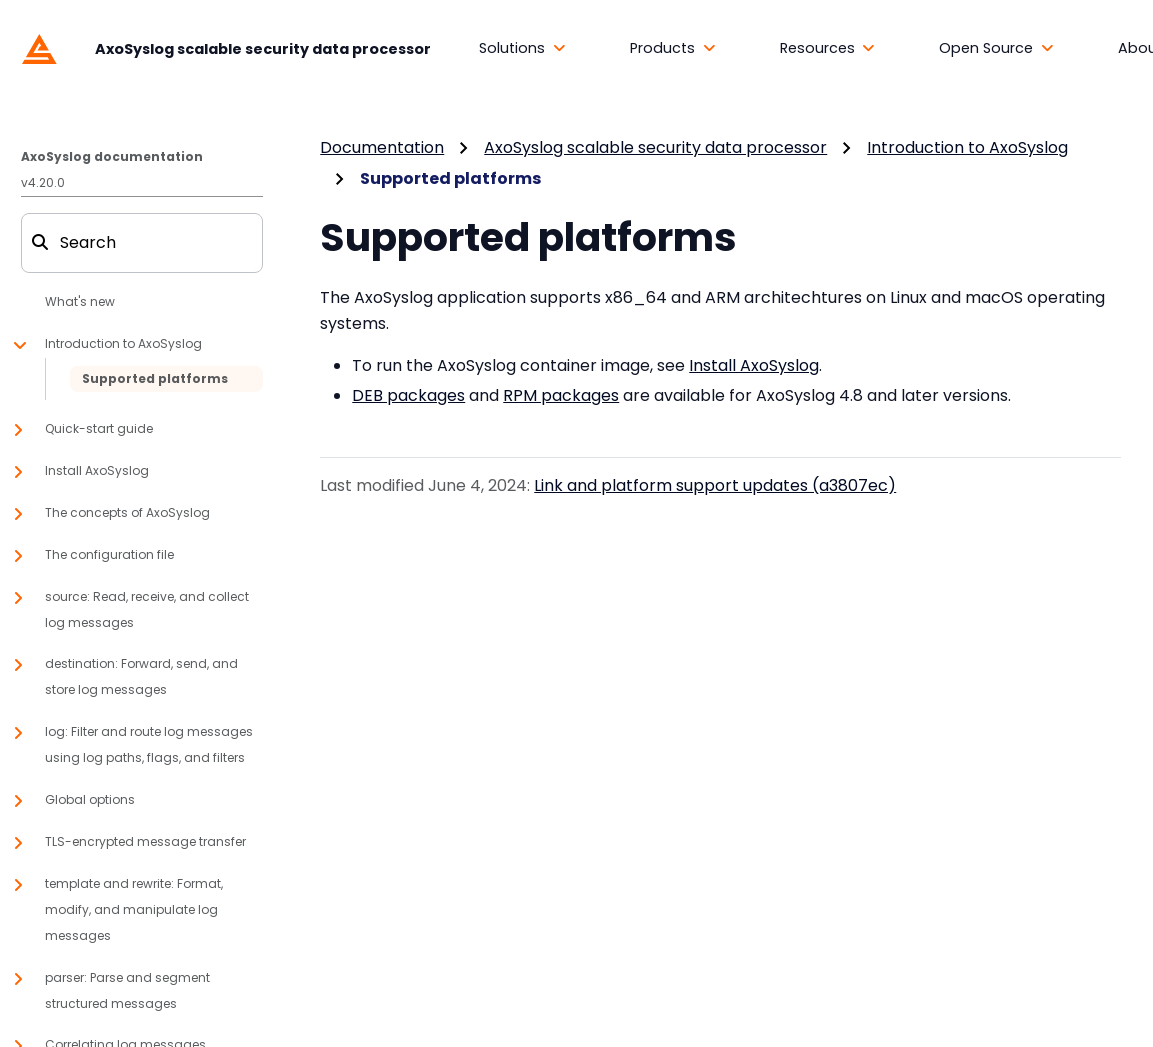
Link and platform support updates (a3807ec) (715, 485)
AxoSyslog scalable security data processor (655, 147)
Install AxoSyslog (754, 365)
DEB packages (408, 395)
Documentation (382, 147)
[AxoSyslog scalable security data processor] (221, 48)
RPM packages (561, 395)
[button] (522, 49)
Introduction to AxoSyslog (967, 147)
